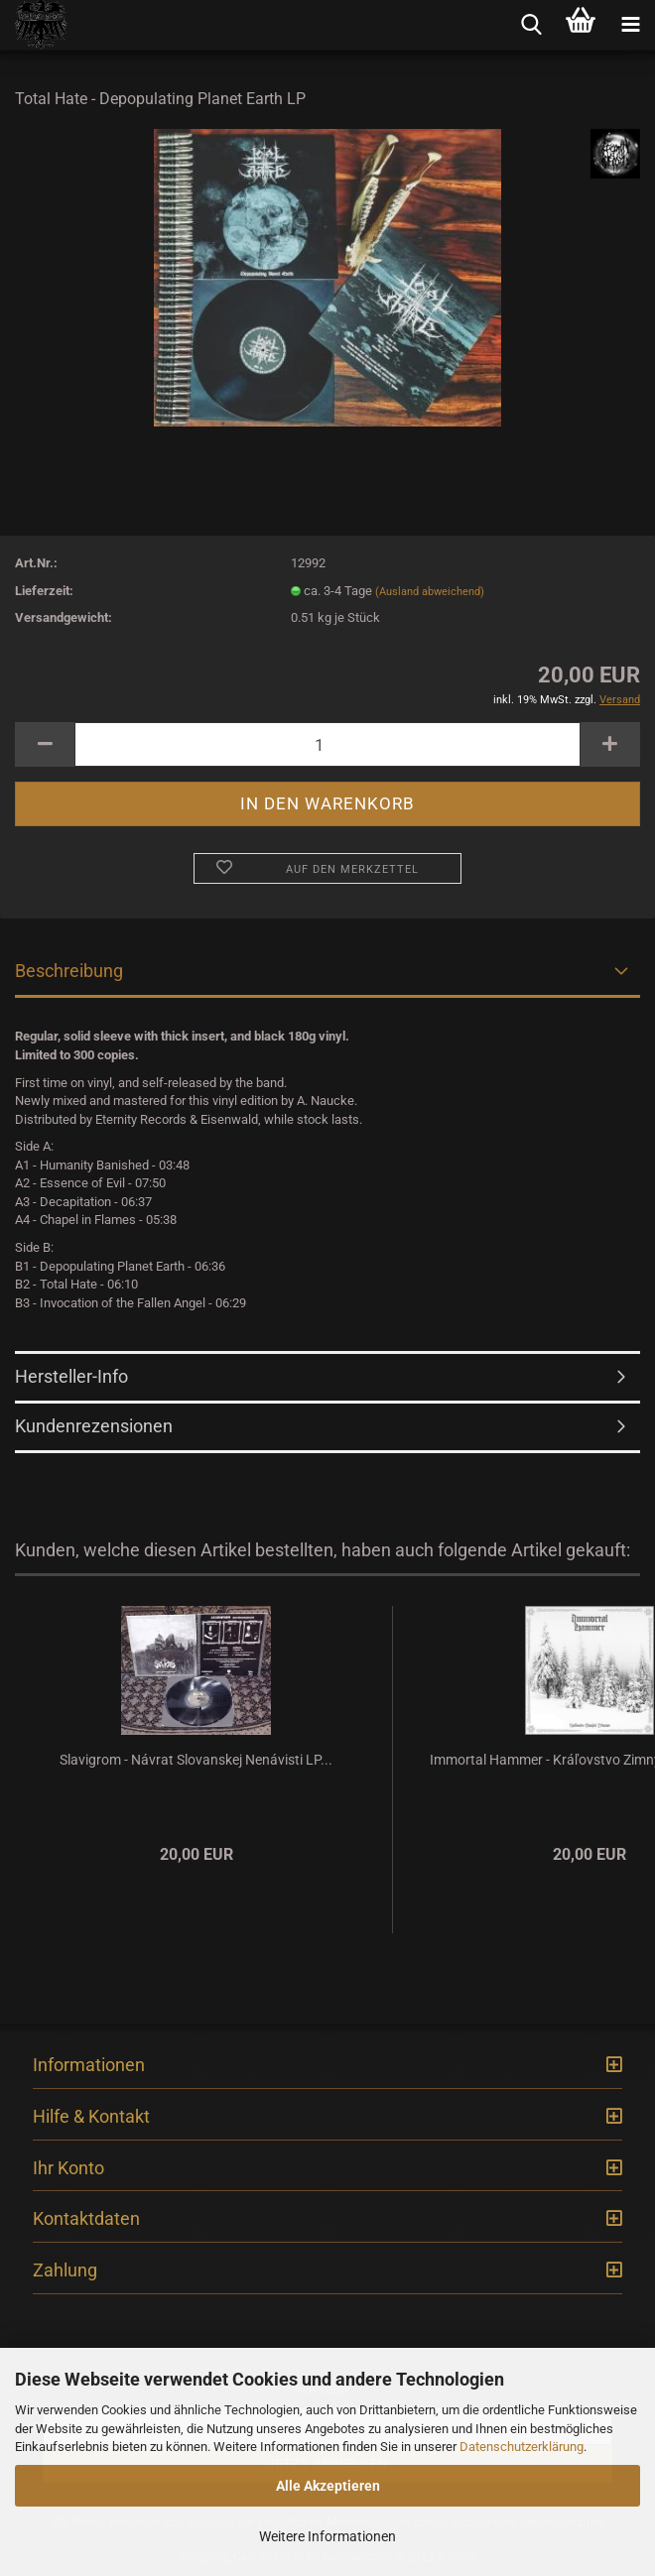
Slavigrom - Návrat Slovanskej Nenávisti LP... (196, 1760)
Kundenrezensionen (94, 1425)
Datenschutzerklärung (521, 2446)
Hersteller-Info (71, 1376)
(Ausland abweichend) (429, 591)
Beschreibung (69, 970)
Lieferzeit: (44, 590)
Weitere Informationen (327, 2536)
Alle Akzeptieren (328, 2486)
